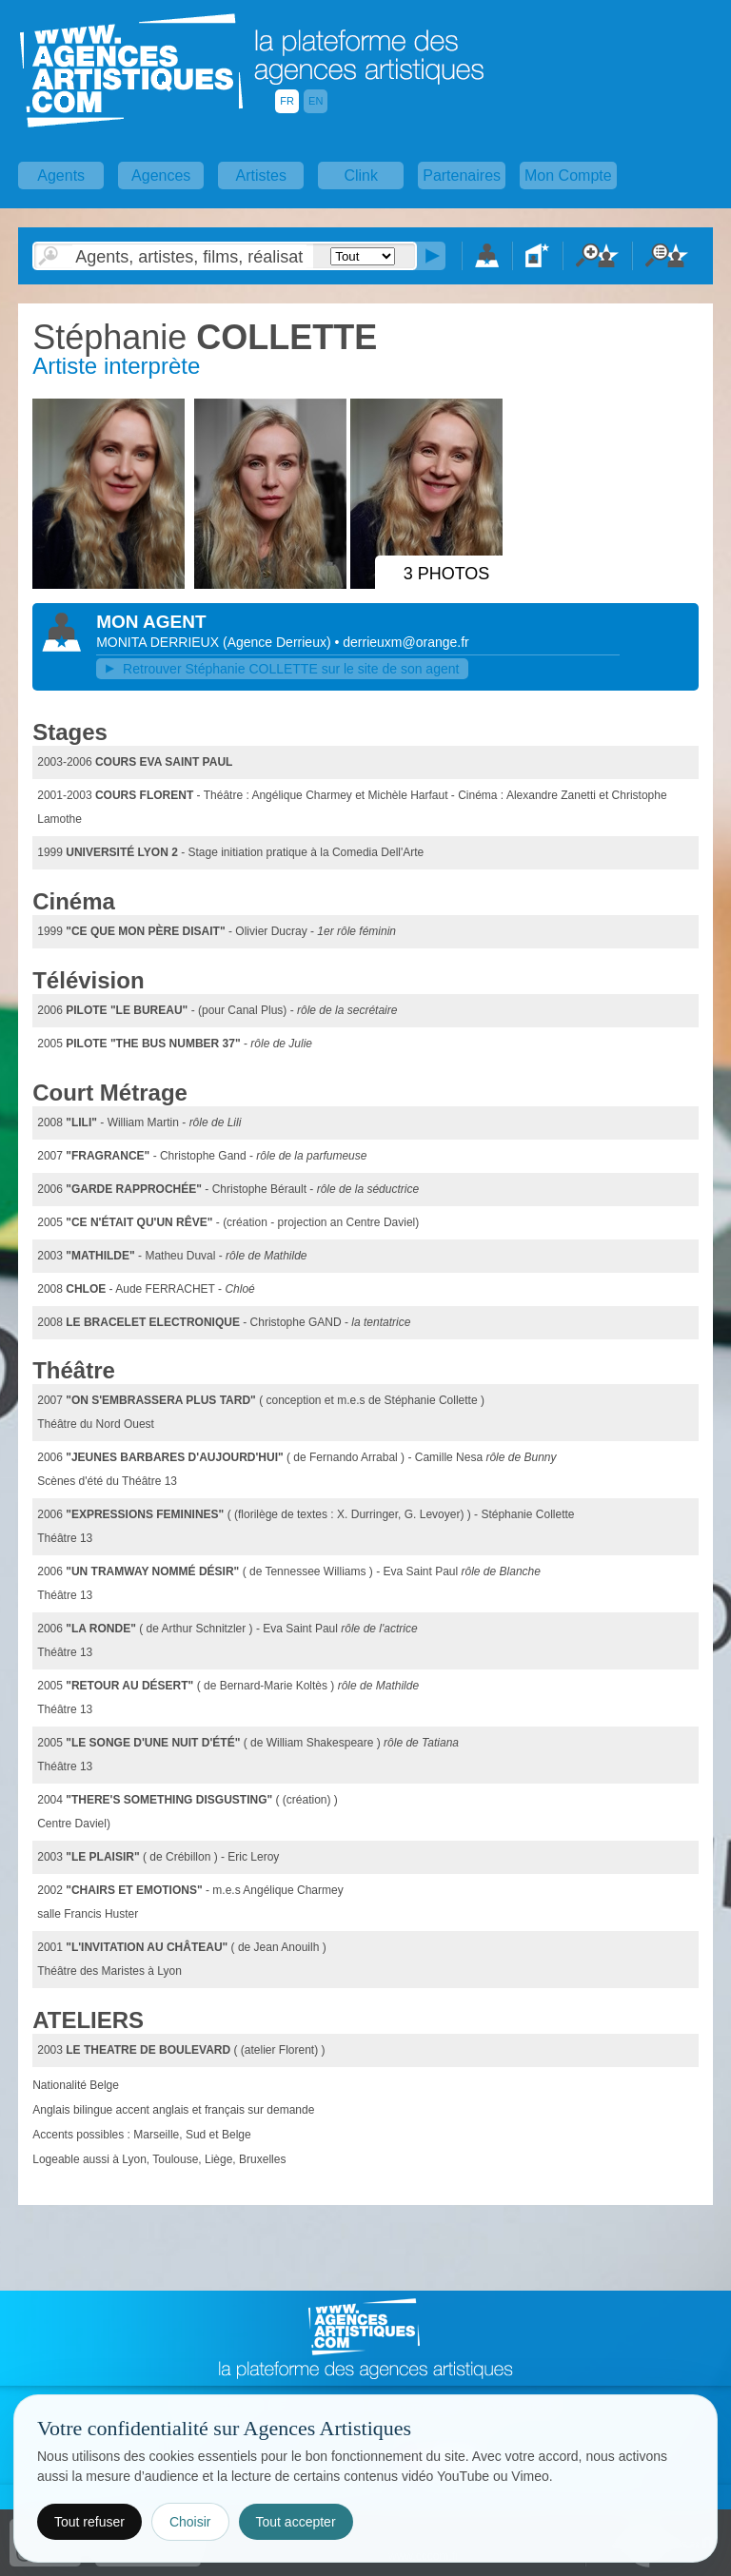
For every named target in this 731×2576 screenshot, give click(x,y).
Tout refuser (89, 2521)
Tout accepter (296, 2521)
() (279, 642)
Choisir (190, 2521)
